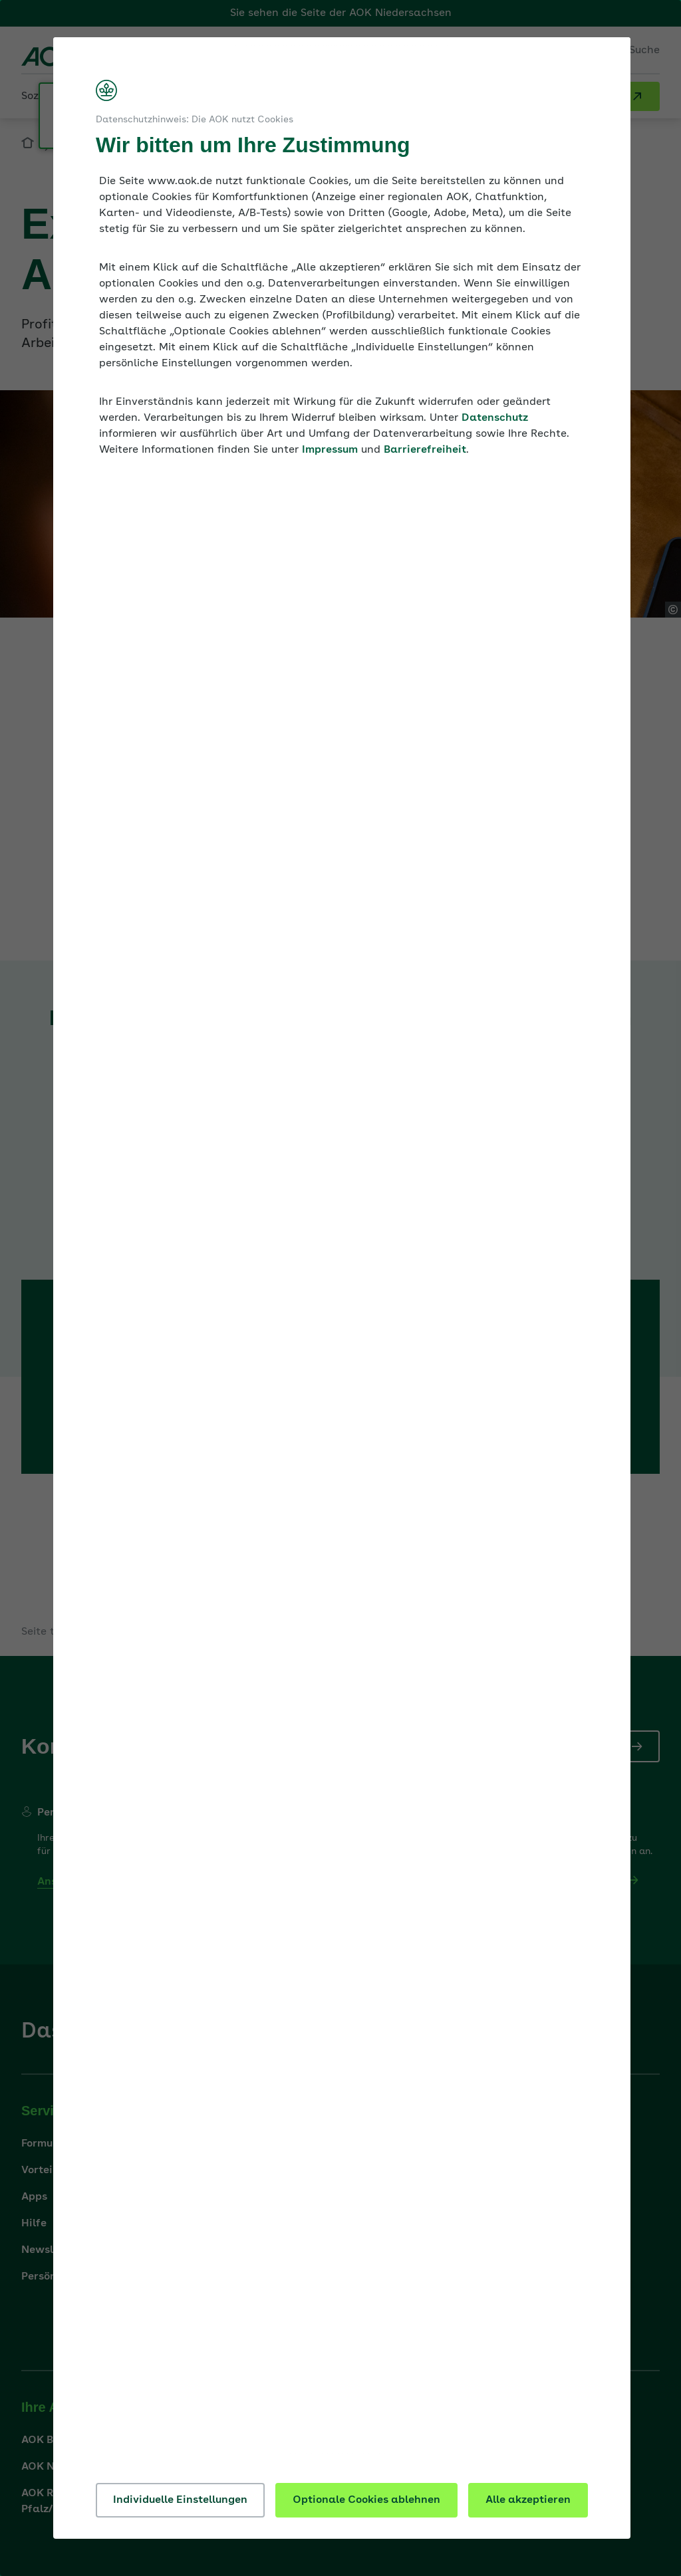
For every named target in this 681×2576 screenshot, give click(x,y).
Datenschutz (495, 418)
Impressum (330, 450)
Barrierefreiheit (425, 450)
